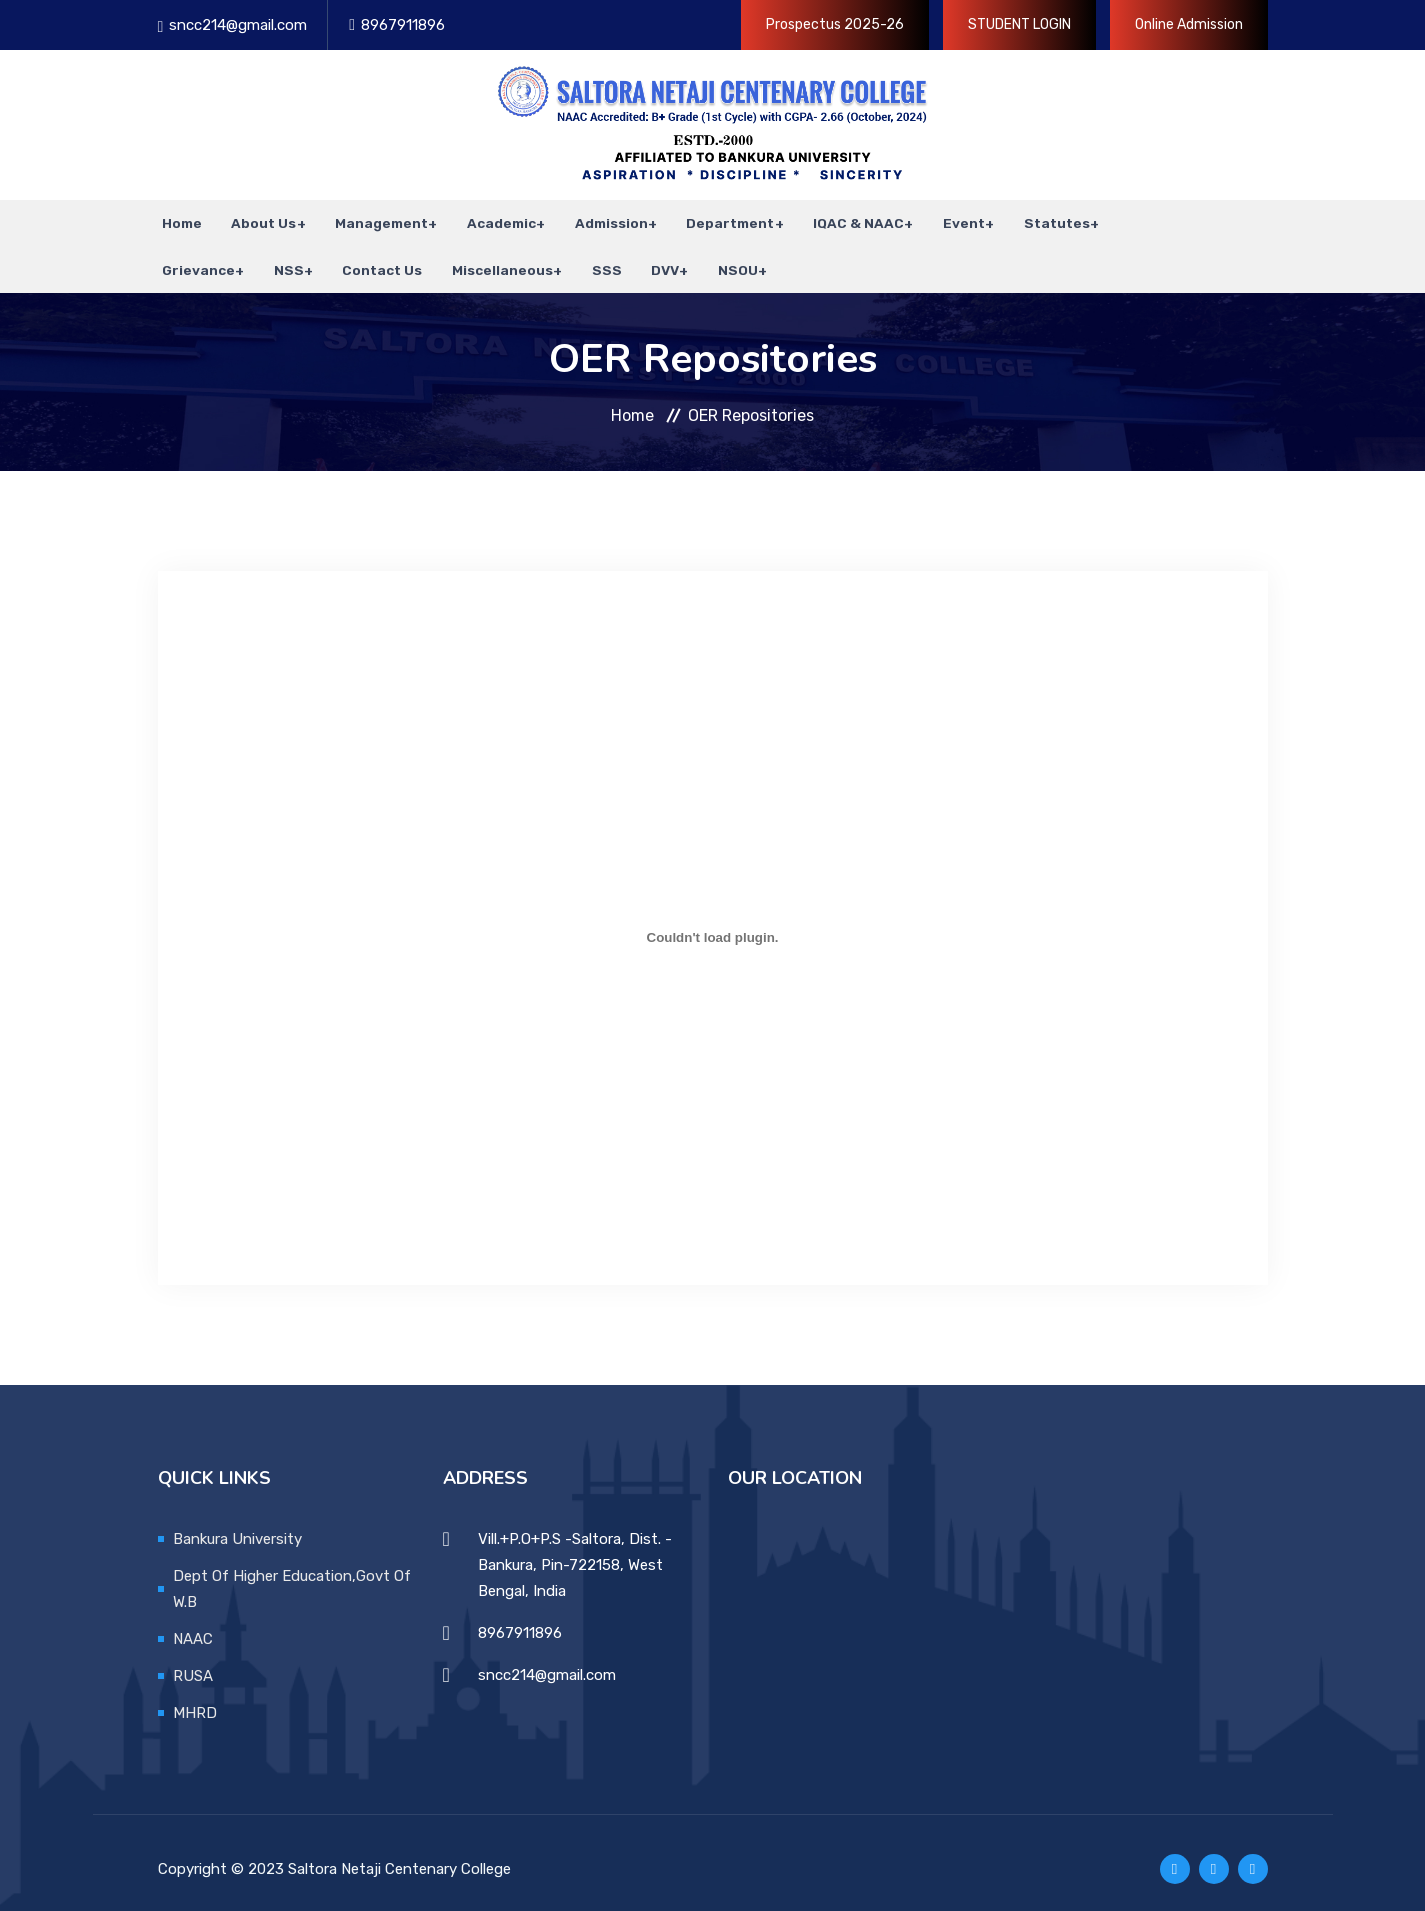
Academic (489, 220)
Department (715, 220)
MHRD (195, 1700)
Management (371, 220)
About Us (255, 220)
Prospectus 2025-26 (835, 24)
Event (945, 220)
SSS (593, 260)
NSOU (718, 260)
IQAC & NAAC (841, 220)
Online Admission (1189, 24)
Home (178, 220)
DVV (647, 260)
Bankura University (237, 1526)
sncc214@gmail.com (238, 25)
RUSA (193, 1663)
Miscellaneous (490, 260)
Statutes (1036, 220)
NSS (283, 260)
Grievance (194, 260)
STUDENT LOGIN (1019, 24)
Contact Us (375, 260)
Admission (597, 220)
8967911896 (403, 25)
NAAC (193, 1626)
